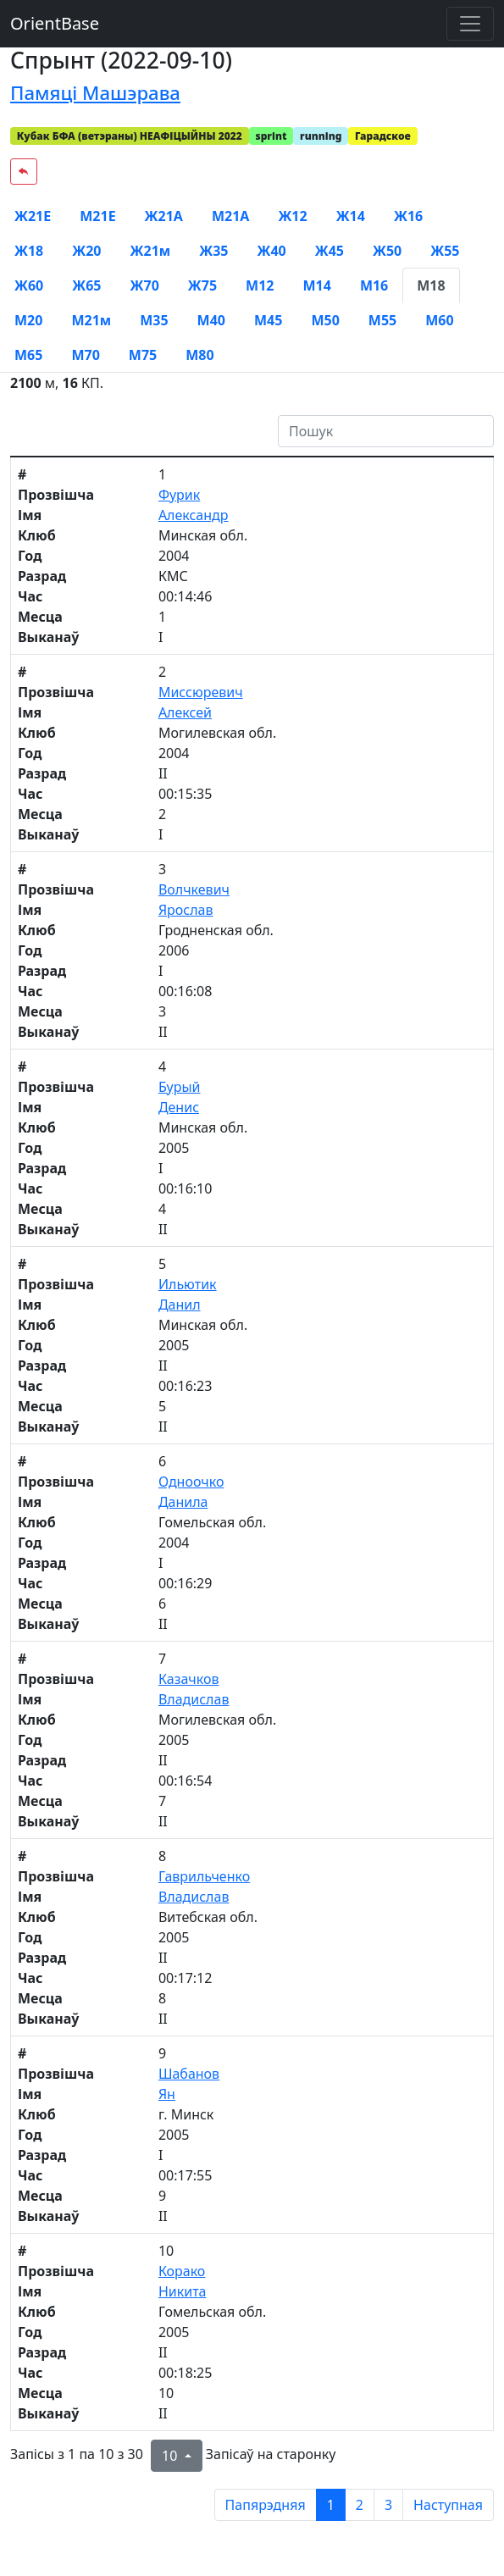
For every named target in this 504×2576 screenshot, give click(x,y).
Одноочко (191, 1481)
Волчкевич (194, 889)
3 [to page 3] (388, 2505)
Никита (182, 2291)
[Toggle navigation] (470, 24)
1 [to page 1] (331, 2505)
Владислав (194, 1699)
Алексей (185, 712)
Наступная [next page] (448, 2505)
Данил (179, 1304)
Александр (193, 515)
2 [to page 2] (359, 2505)
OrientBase (54, 23)
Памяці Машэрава (95, 92)
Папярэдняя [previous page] (265, 2505)
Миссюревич (200, 692)
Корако (182, 2271)
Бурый (179, 1086)
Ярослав (185, 909)
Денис (178, 1107)
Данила (183, 1502)
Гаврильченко (204, 1876)
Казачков (188, 1679)
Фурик (179, 494)
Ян (166, 2094)
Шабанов (188, 2073)
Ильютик (187, 1284)
